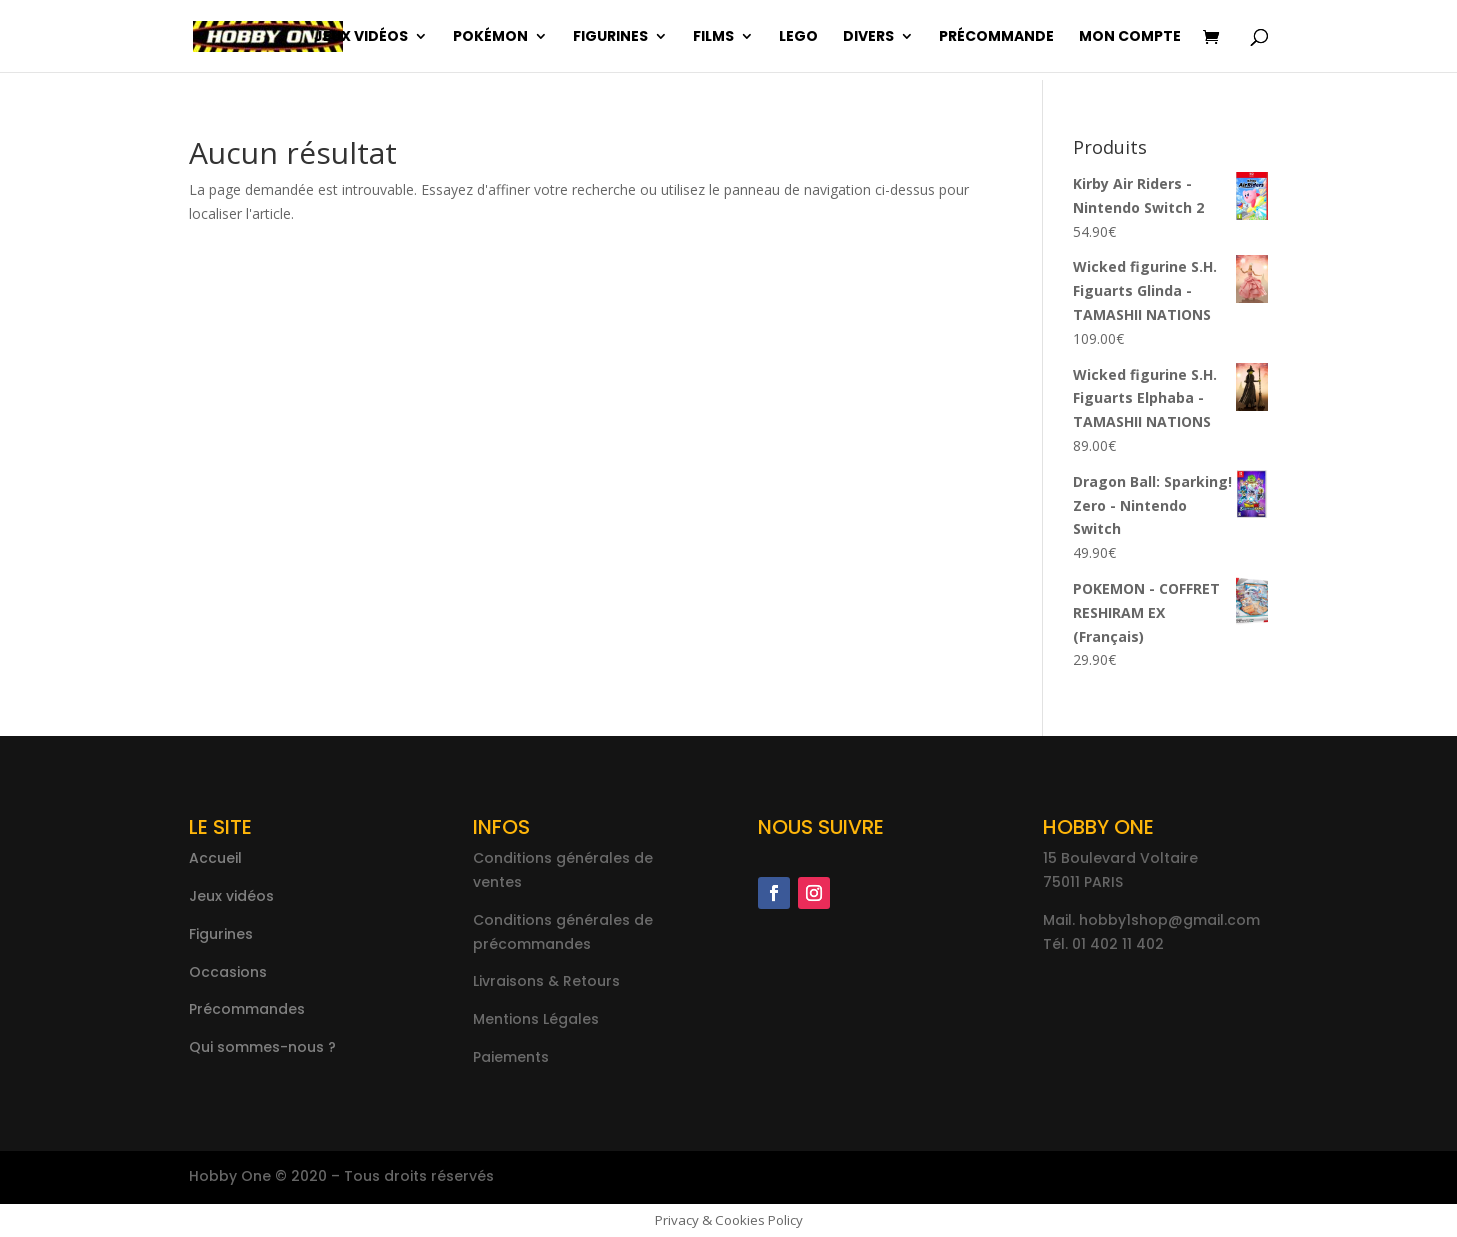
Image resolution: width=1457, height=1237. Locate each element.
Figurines (610, 37)
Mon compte (1130, 37)
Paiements (511, 1057)
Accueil (215, 858)
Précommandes (247, 1009)
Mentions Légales (536, 1019)
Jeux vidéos (361, 37)
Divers (868, 37)
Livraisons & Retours (546, 981)
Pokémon (490, 37)
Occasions (228, 972)
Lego (798, 37)
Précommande (996, 37)
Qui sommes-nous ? (262, 1047)
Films (713, 37)
